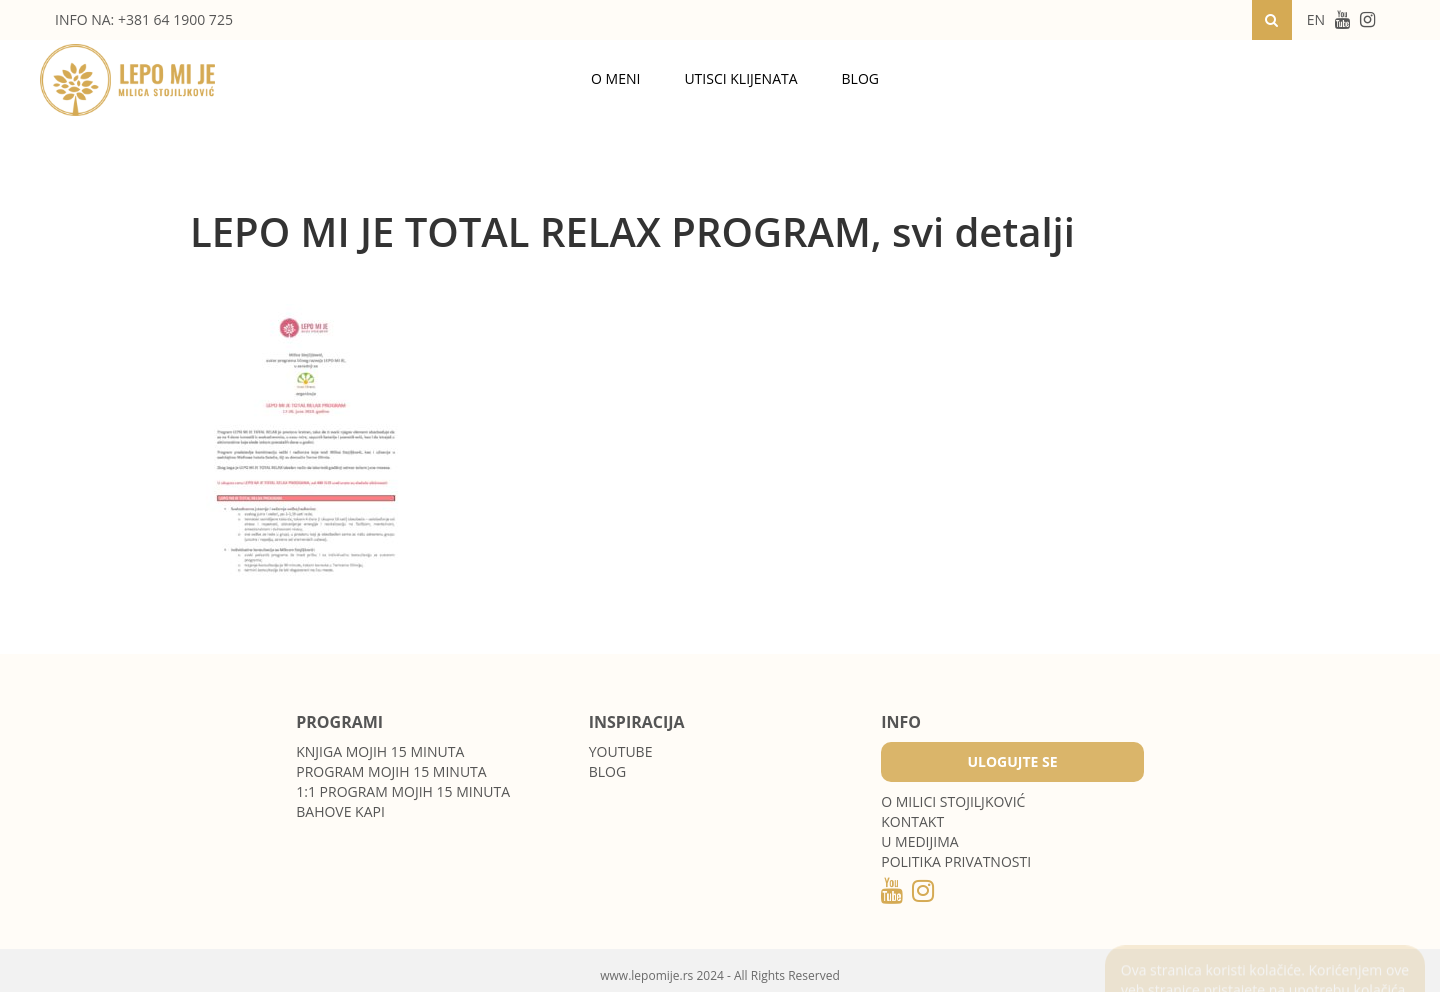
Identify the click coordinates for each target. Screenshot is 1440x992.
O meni (615, 78)
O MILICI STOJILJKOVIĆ (953, 801)
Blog (860, 78)
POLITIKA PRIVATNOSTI (956, 861)
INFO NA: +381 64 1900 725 (144, 19)
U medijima (919, 841)
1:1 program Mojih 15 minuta (403, 791)
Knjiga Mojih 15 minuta (380, 751)
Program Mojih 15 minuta (391, 771)
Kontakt (912, 821)
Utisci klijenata (740, 78)
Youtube (621, 751)
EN (1316, 19)
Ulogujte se (1012, 761)
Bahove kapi (340, 811)
